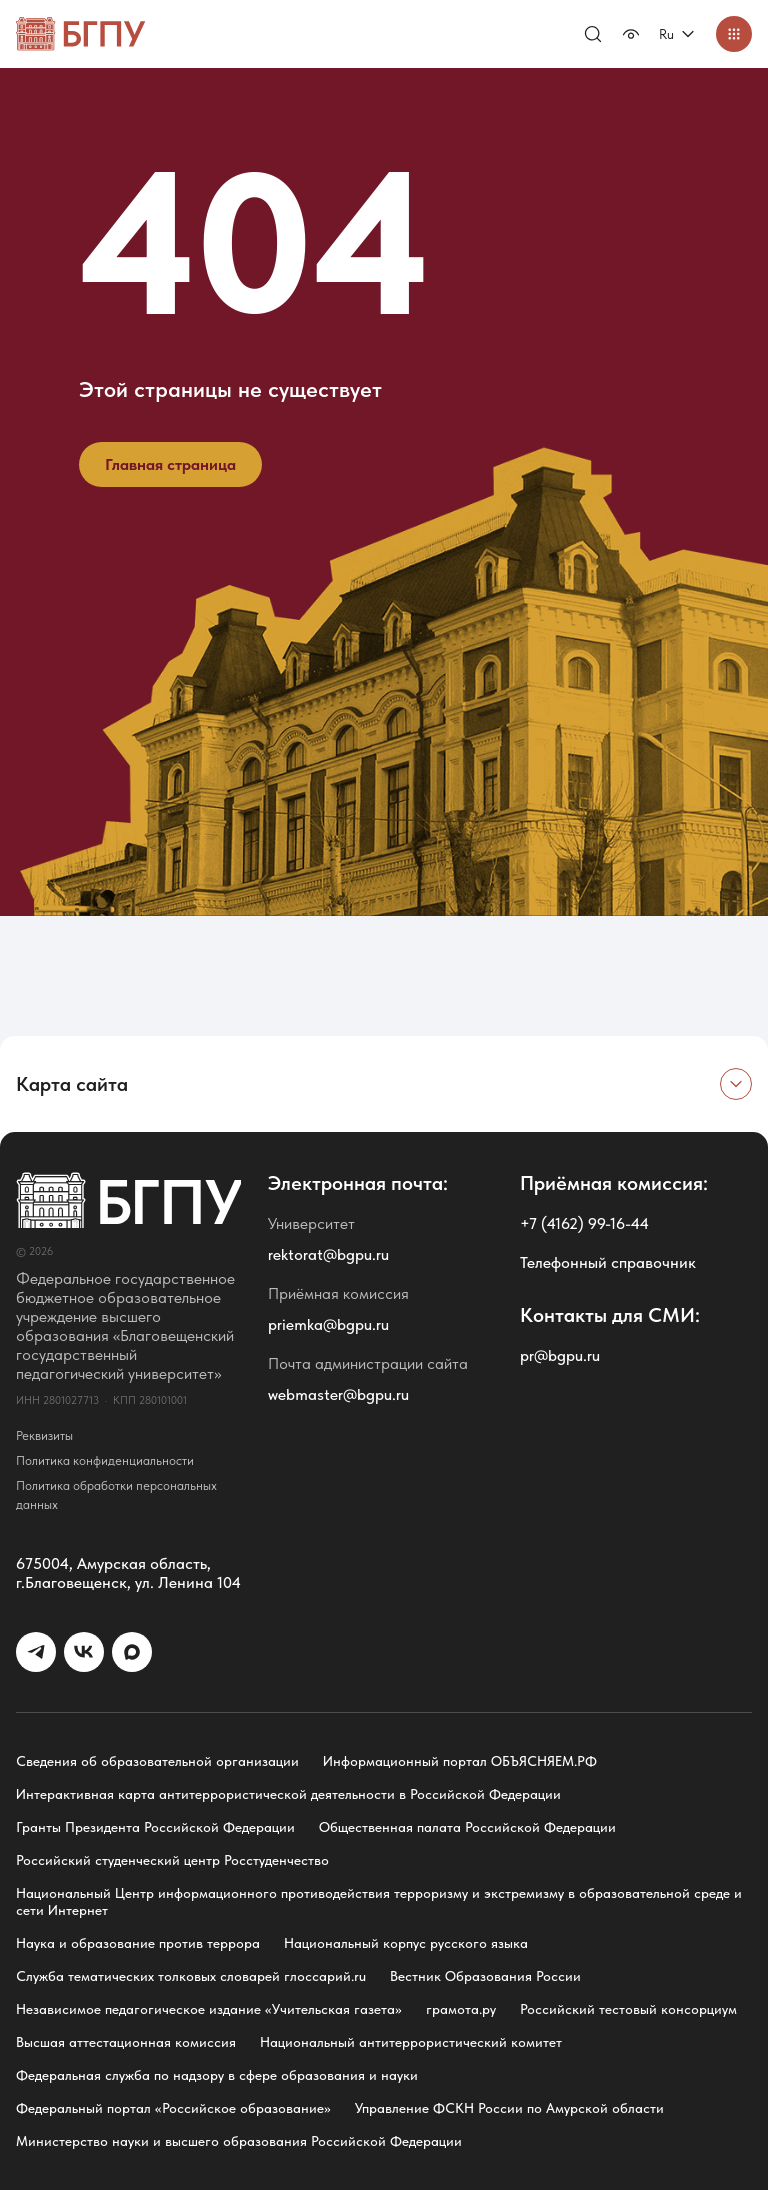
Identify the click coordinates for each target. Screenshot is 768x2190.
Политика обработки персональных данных (116, 1495)
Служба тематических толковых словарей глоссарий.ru (191, 1976)
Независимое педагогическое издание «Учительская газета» (209, 2009)
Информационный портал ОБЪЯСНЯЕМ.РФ (460, 1761)
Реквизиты (44, 1435)
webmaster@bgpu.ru (338, 1394)
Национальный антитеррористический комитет (411, 2042)
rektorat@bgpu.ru (328, 1254)
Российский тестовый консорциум (628, 2009)
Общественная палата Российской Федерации (467, 1827)
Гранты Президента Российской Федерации (155, 1827)
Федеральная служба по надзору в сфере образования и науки (217, 2075)
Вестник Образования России (485, 1976)
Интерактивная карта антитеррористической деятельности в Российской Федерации (288, 1794)
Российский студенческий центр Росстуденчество (172, 1860)
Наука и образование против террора (138, 1943)
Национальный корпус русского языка (406, 1943)
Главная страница (170, 464)
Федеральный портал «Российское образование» (173, 2108)
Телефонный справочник (608, 1262)
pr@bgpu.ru (560, 1355)
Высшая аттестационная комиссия (126, 2042)
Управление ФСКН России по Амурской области (509, 2108)
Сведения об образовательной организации (157, 1761)
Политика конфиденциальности (105, 1460)
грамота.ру (461, 2009)
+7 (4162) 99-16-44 (584, 1223)
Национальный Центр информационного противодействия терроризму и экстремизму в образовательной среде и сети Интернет (379, 1901)
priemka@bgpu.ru (328, 1324)
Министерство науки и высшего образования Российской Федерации (239, 2141)
